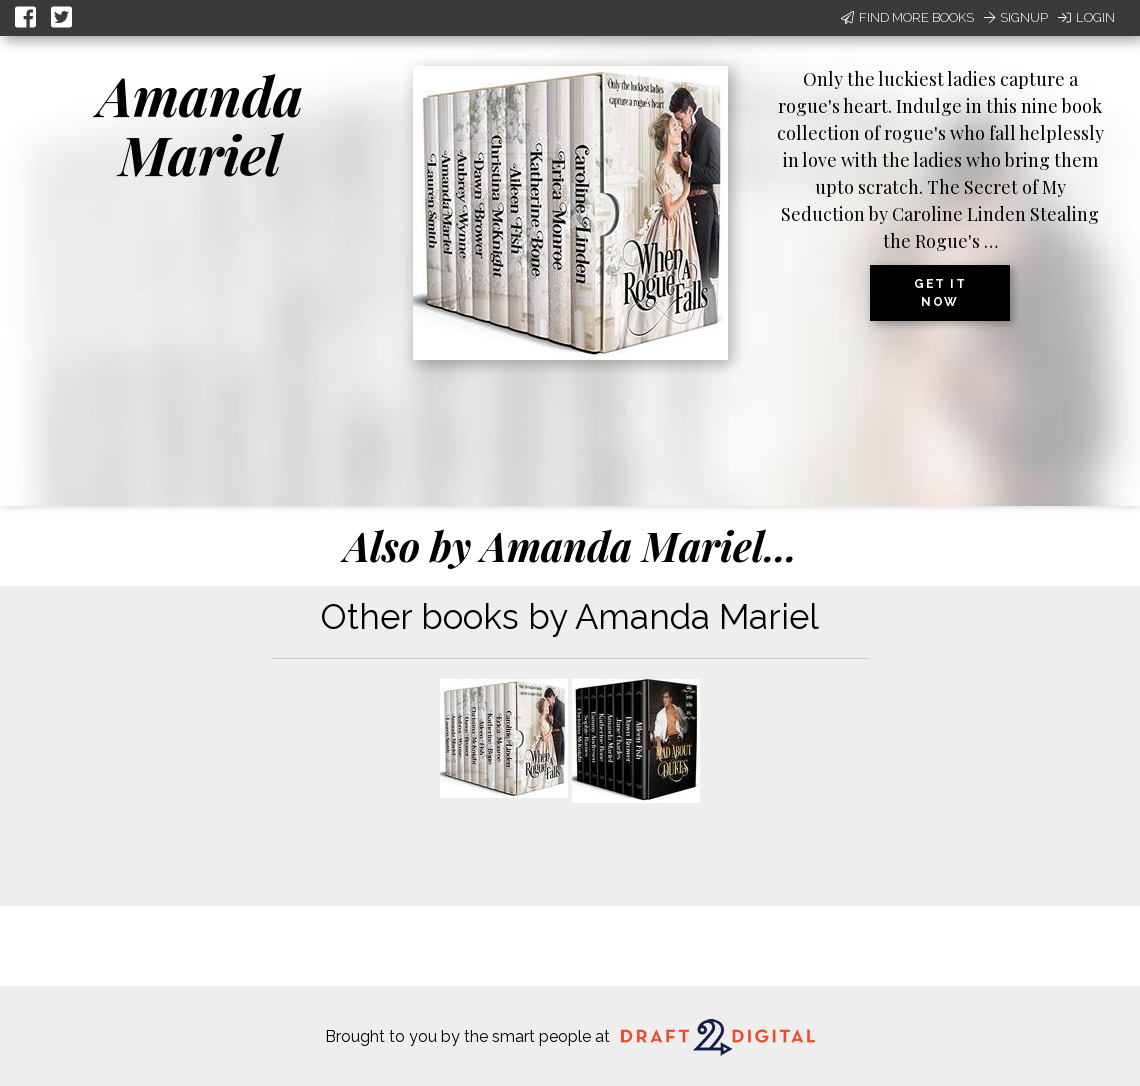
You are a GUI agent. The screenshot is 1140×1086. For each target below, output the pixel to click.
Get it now (940, 293)
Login (1086, 17)
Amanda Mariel (200, 124)
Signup (1016, 17)
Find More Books (907, 17)
